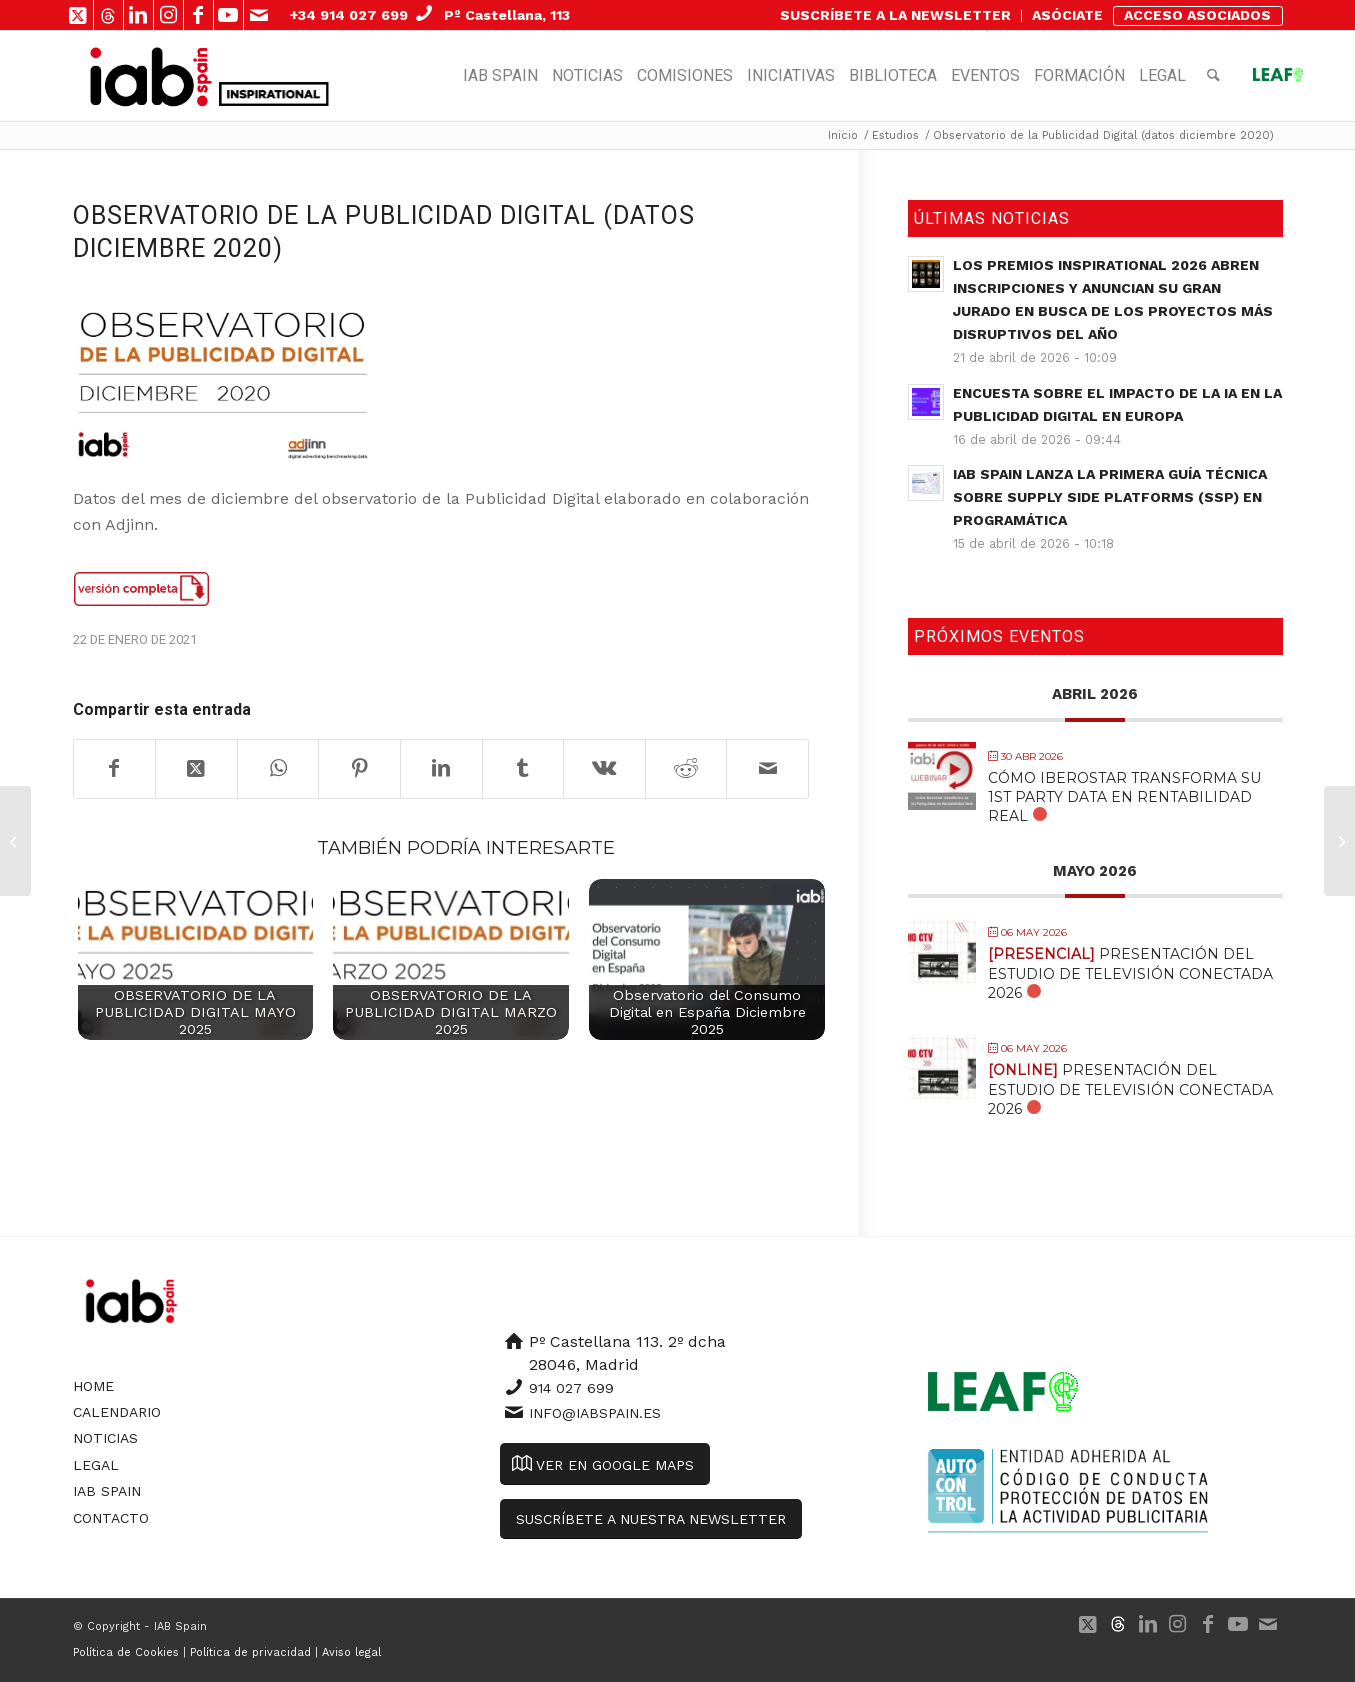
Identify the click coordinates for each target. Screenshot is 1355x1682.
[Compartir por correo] (767, 769)
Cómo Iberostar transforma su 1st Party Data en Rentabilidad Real (1124, 797)
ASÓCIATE (1067, 15)
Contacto (111, 1518)
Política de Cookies (126, 1652)
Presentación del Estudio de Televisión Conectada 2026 (1130, 973)
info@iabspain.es (595, 1413)
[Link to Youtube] (228, 15)
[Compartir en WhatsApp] (278, 769)
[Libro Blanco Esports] (1339, 841)
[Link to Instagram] (168, 15)
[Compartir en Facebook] (115, 769)
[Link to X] (78, 15)
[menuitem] (896, 16)
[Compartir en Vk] (604, 769)
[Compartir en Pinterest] (359, 769)
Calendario (117, 1412)
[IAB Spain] (151, 76)
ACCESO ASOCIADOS (1197, 15)
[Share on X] (196, 769)
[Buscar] (1213, 76)
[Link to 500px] (108, 15)
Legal (96, 1465)
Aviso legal (351, 1652)
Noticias (105, 1438)
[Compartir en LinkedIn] (441, 769)
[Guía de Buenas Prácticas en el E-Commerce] (15, 841)
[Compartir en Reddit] (686, 769)
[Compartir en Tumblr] (523, 769)
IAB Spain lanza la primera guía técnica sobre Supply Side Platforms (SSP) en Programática (1110, 497)
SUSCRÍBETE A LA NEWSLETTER (895, 15)
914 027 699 (571, 1388)
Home (93, 1386)
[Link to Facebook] (198, 15)
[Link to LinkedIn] (138, 15)
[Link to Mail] (259, 15)
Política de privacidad (250, 1652)
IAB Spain (107, 1491)
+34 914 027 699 (349, 15)
